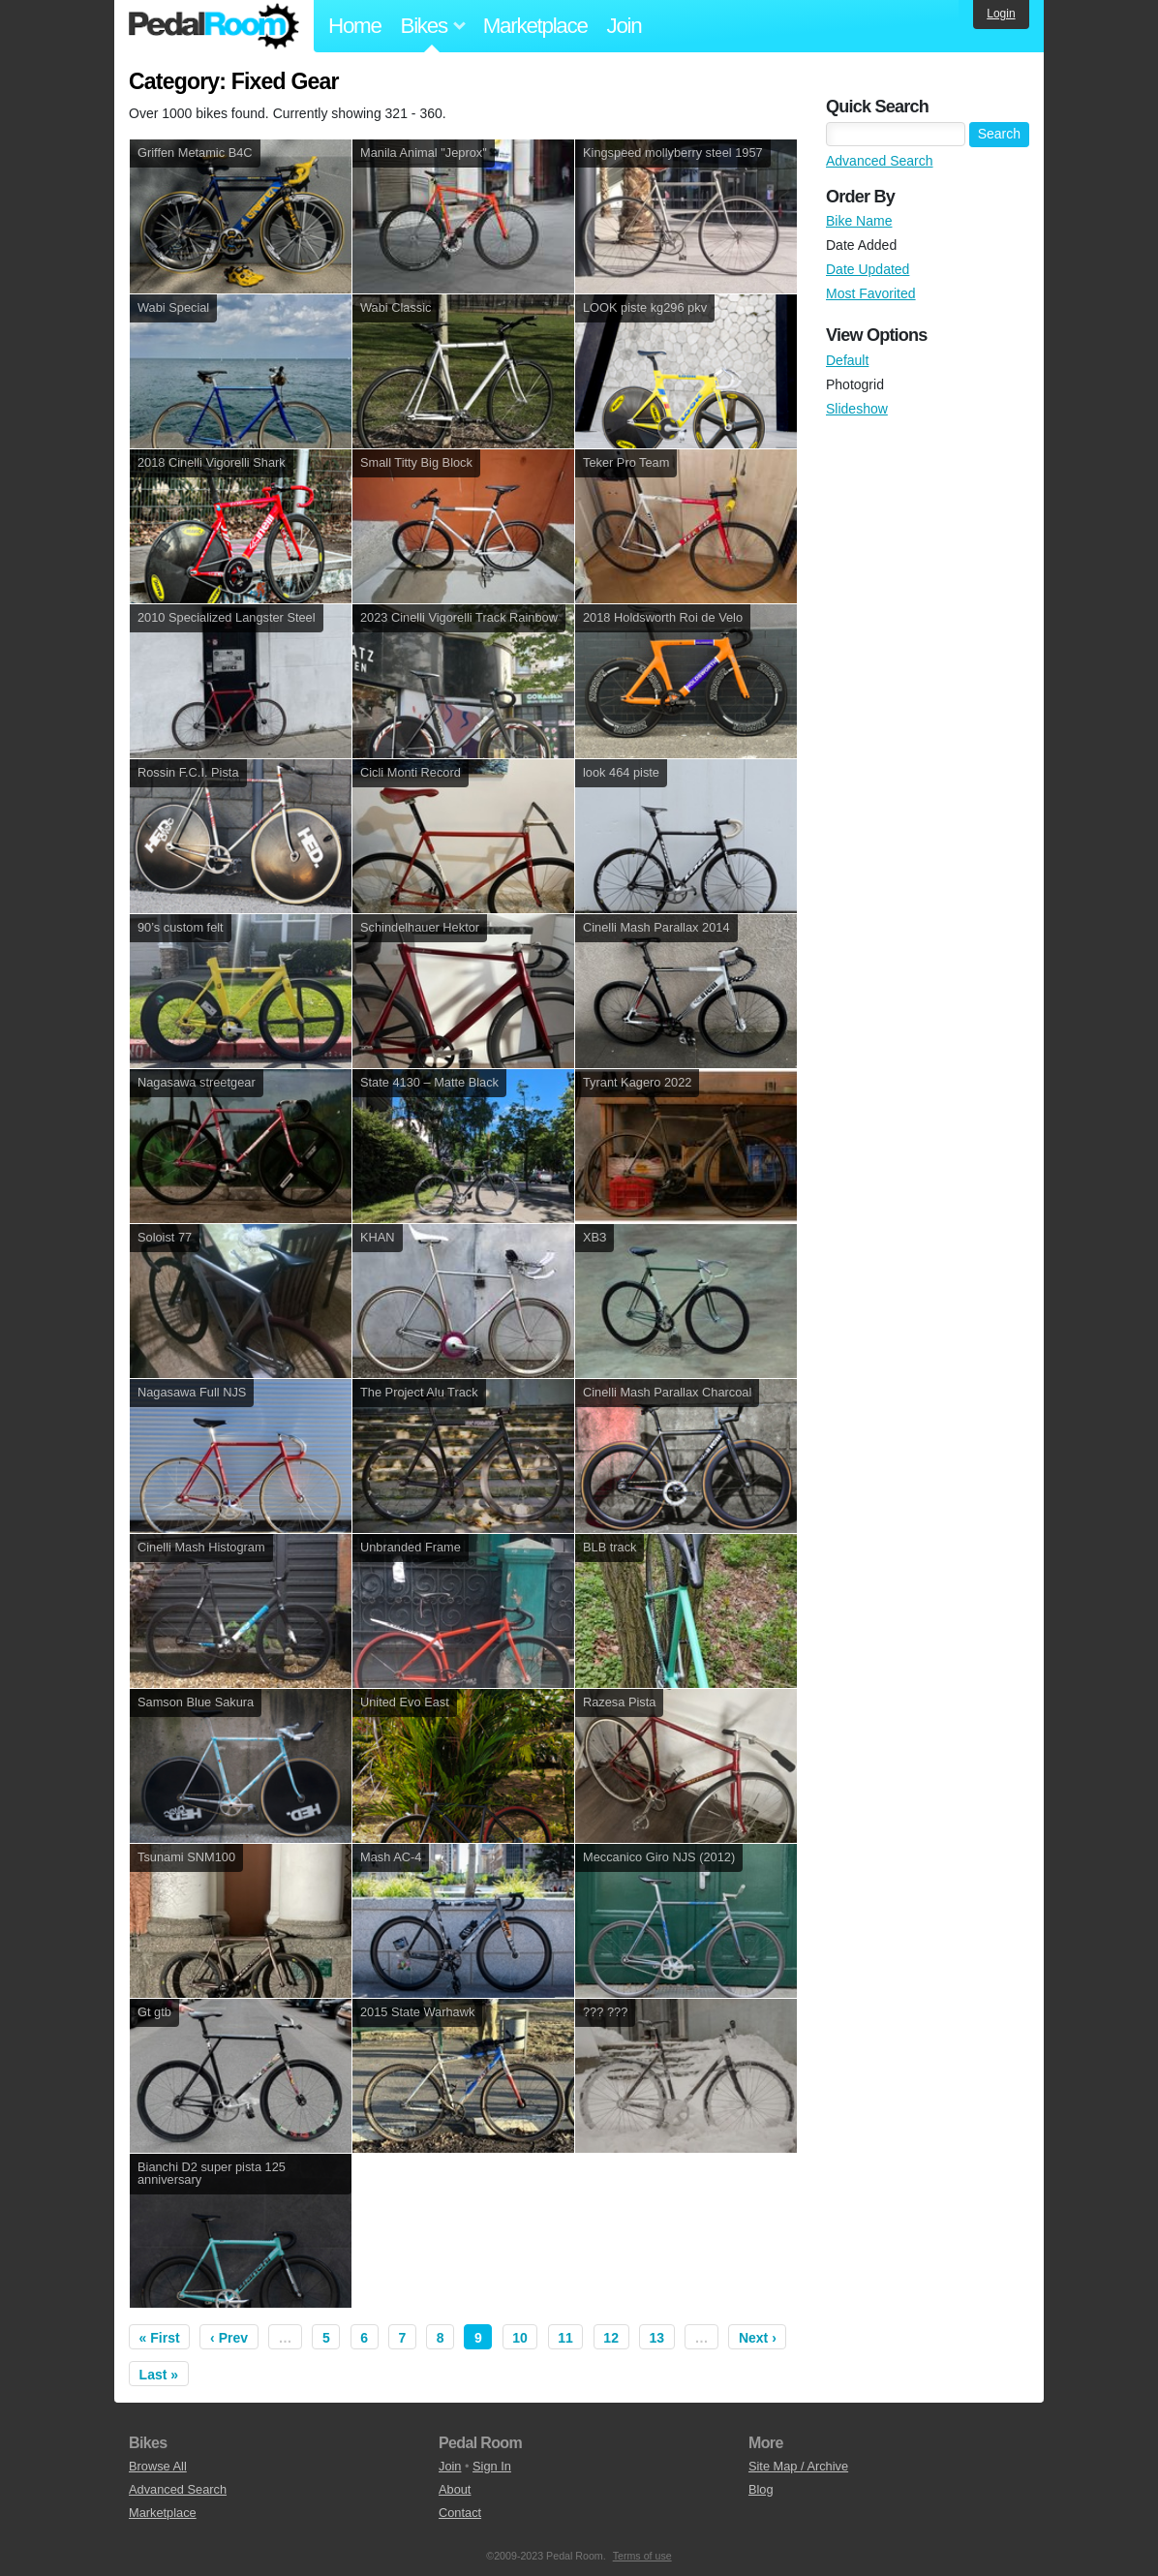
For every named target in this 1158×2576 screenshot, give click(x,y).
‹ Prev (229, 2338)
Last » (158, 2374)
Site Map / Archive (798, 2466)
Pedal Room (214, 26)
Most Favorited (871, 293)
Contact (460, 2512)
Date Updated (867, 269)
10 (520, 2338)
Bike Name (859, 221)
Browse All (158, 2466)
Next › (758, 2338)
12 (611, 2338)
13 (656, 2338)
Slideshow (857, 408)
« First (159, 2338)
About (455, 2489)
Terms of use (642, 2555)
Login (1001, 13)
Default (847, 360)
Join (624, 26)
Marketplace (535, 26)
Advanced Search (879, 161)
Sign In (491, 2466)
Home (354, 26)
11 (565, 2338)
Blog (761, 2489)
